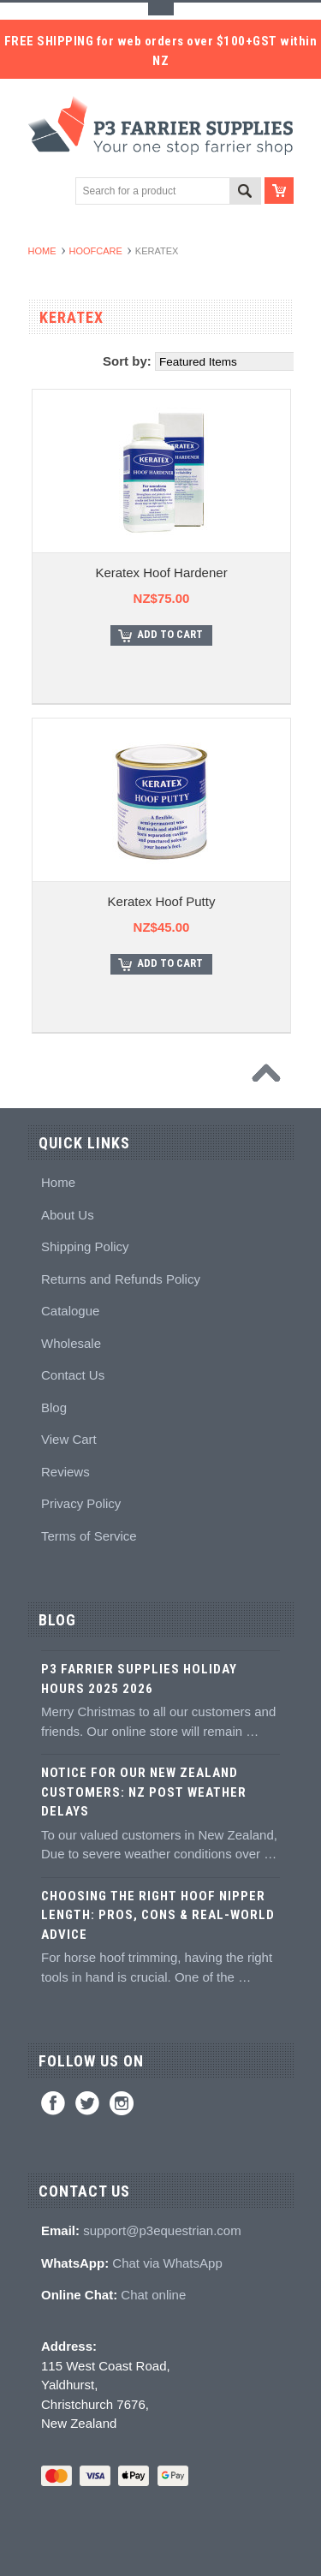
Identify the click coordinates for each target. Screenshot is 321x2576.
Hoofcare (95, 251)
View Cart (69, 1439)
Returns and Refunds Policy (120, 1279)
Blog (54, 1407)
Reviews (65, 1471)
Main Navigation (43, 191)
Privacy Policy (81, 1503)
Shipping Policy (85, 1246)
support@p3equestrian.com (162, 2230)
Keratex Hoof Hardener (161, 572)
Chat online (153, 2294)
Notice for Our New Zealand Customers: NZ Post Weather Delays (144, 1792)
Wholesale (71, 1343)
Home (42, 251)
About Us (67, 1215)
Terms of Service (89, 1536)
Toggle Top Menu (161, 9)
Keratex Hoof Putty (162, 901)
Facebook (53, 2103)
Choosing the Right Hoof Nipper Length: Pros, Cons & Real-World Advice (158, 1915)
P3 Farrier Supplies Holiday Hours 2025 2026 (139, 1678)
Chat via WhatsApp (167, 2263)
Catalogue (70, 1310)
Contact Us (72, 1375)
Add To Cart (170, 634)
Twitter (87, 2103)
